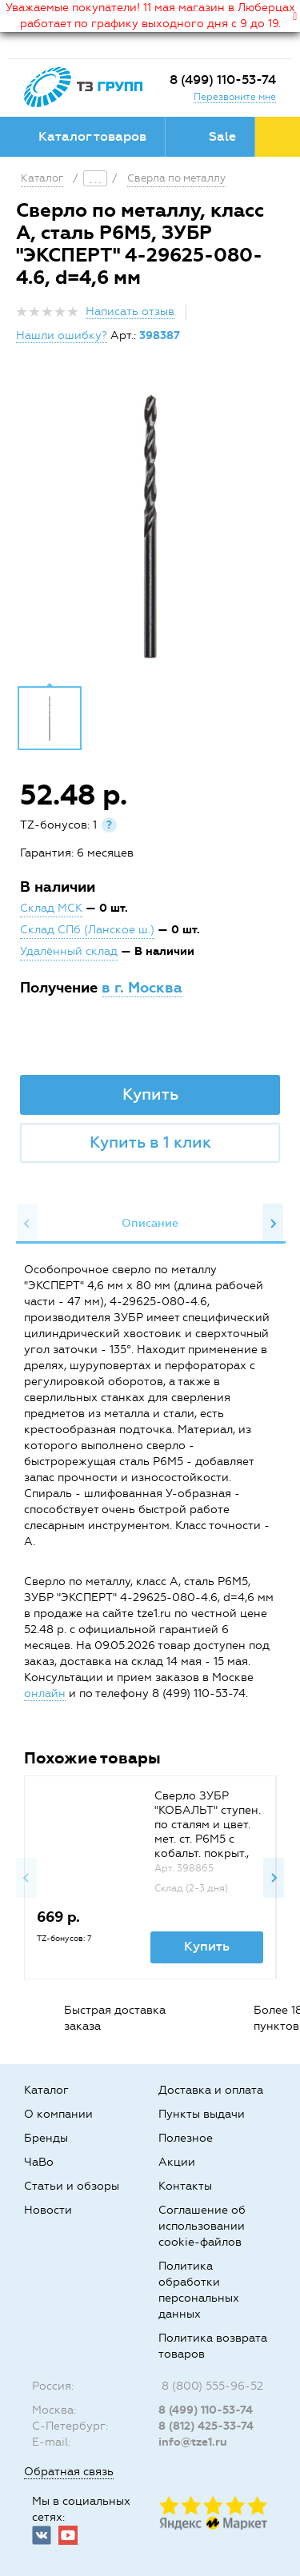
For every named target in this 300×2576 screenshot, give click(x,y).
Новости (48, 2210)
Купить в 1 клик (150, 1142)
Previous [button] (27, 1224)
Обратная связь (69, 2471)
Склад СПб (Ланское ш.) (87, 930)
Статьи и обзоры (71, 2186)
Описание (150, 1223)
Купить (150, 1094)
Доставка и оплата (210, 2090)
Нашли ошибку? (61, 335)
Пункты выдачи (201, 2114)
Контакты (185, 2186)
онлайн (45, 1693)
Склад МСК (51, 908)
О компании (58, 2114)
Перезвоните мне (235, 96)
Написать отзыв (130, 311)
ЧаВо (39, 2162)
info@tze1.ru (192, 2442)
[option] (150, 526)
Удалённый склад (69, 951)
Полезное (185, 2138)
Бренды (46, 2138)
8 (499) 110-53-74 (223, 79)
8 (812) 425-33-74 (206, 2426)
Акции (176, 2162)
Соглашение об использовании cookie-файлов (202, 2226)
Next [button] (272, 1224)
